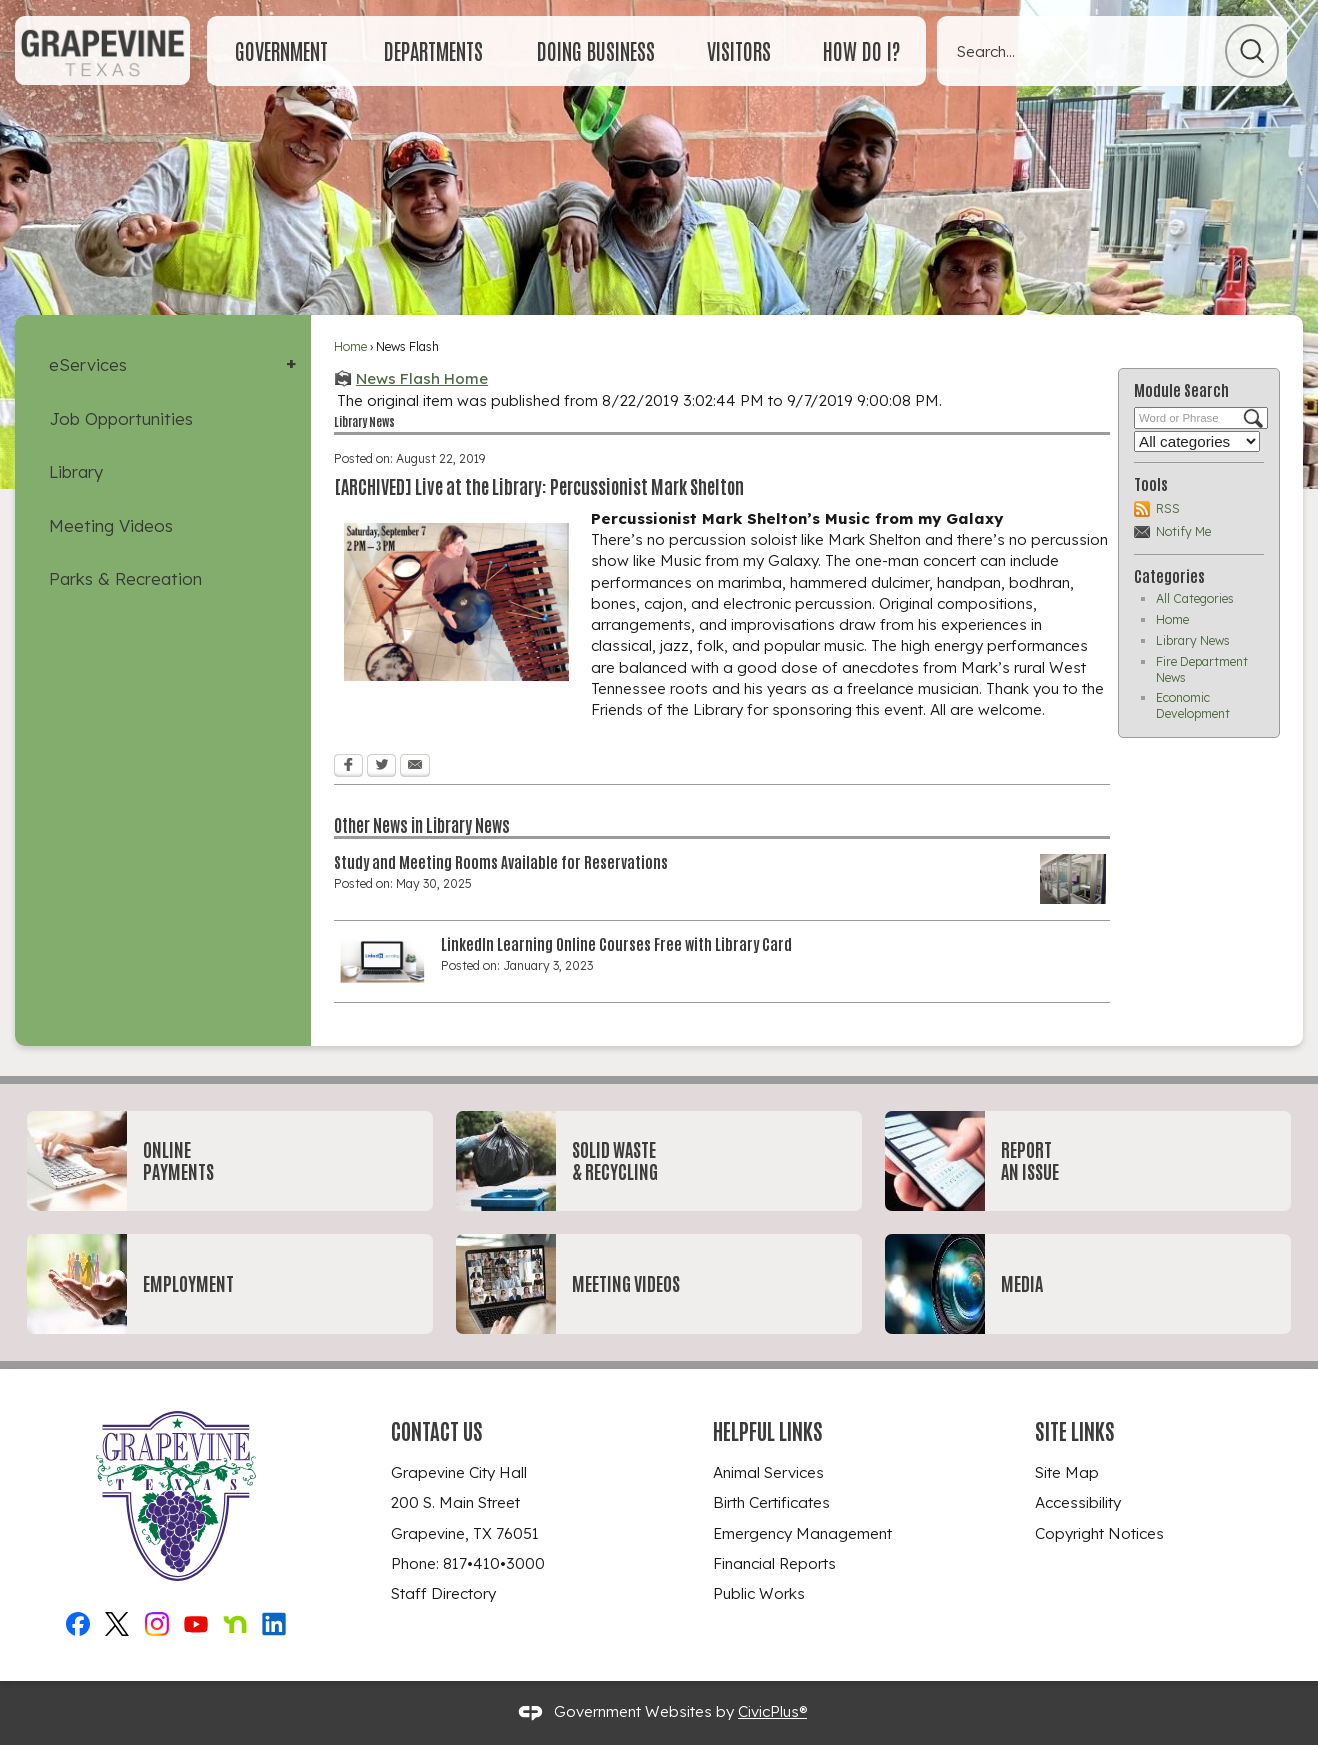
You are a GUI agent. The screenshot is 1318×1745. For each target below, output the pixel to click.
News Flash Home (422, 378)
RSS (1168, 508)
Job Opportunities (121, 418)
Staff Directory (443, 1593)
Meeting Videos (111, 525)
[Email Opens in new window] (415, 767)
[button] (1252, 51)
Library (76, 471)
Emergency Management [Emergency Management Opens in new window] (802, 1533)
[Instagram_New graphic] (157, 1621)
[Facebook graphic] (78, 1621)
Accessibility (1078, 1502)
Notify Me (1183, 531)
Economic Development (1193, 705)
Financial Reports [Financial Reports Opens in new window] (774, 1563)
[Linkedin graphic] (274, 1621)
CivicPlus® (772, 1711)
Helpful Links (768, 1430)
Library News (1193, 640)
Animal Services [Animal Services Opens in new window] (768, 1472)
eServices (88, 364)
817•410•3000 (494, 1563)
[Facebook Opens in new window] (348, 767)
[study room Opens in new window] (1073, 879)
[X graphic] (117, 1621)
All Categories (1195, 598)
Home (350, 346)
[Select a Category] (1197, 441)
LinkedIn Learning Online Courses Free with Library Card (616, 943)
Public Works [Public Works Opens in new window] (759, 1593)
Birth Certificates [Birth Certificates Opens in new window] (771, 1502)
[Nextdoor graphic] (235, 1621)
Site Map (1067, 1472)
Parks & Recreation (125, 578)
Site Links (1075, 1430)
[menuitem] (281, 51)
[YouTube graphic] (196, 1621)
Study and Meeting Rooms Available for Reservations (501, 861)
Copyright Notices (1099, 1533)
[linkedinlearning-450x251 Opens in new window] (382, 961)
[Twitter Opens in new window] (381, 767)
